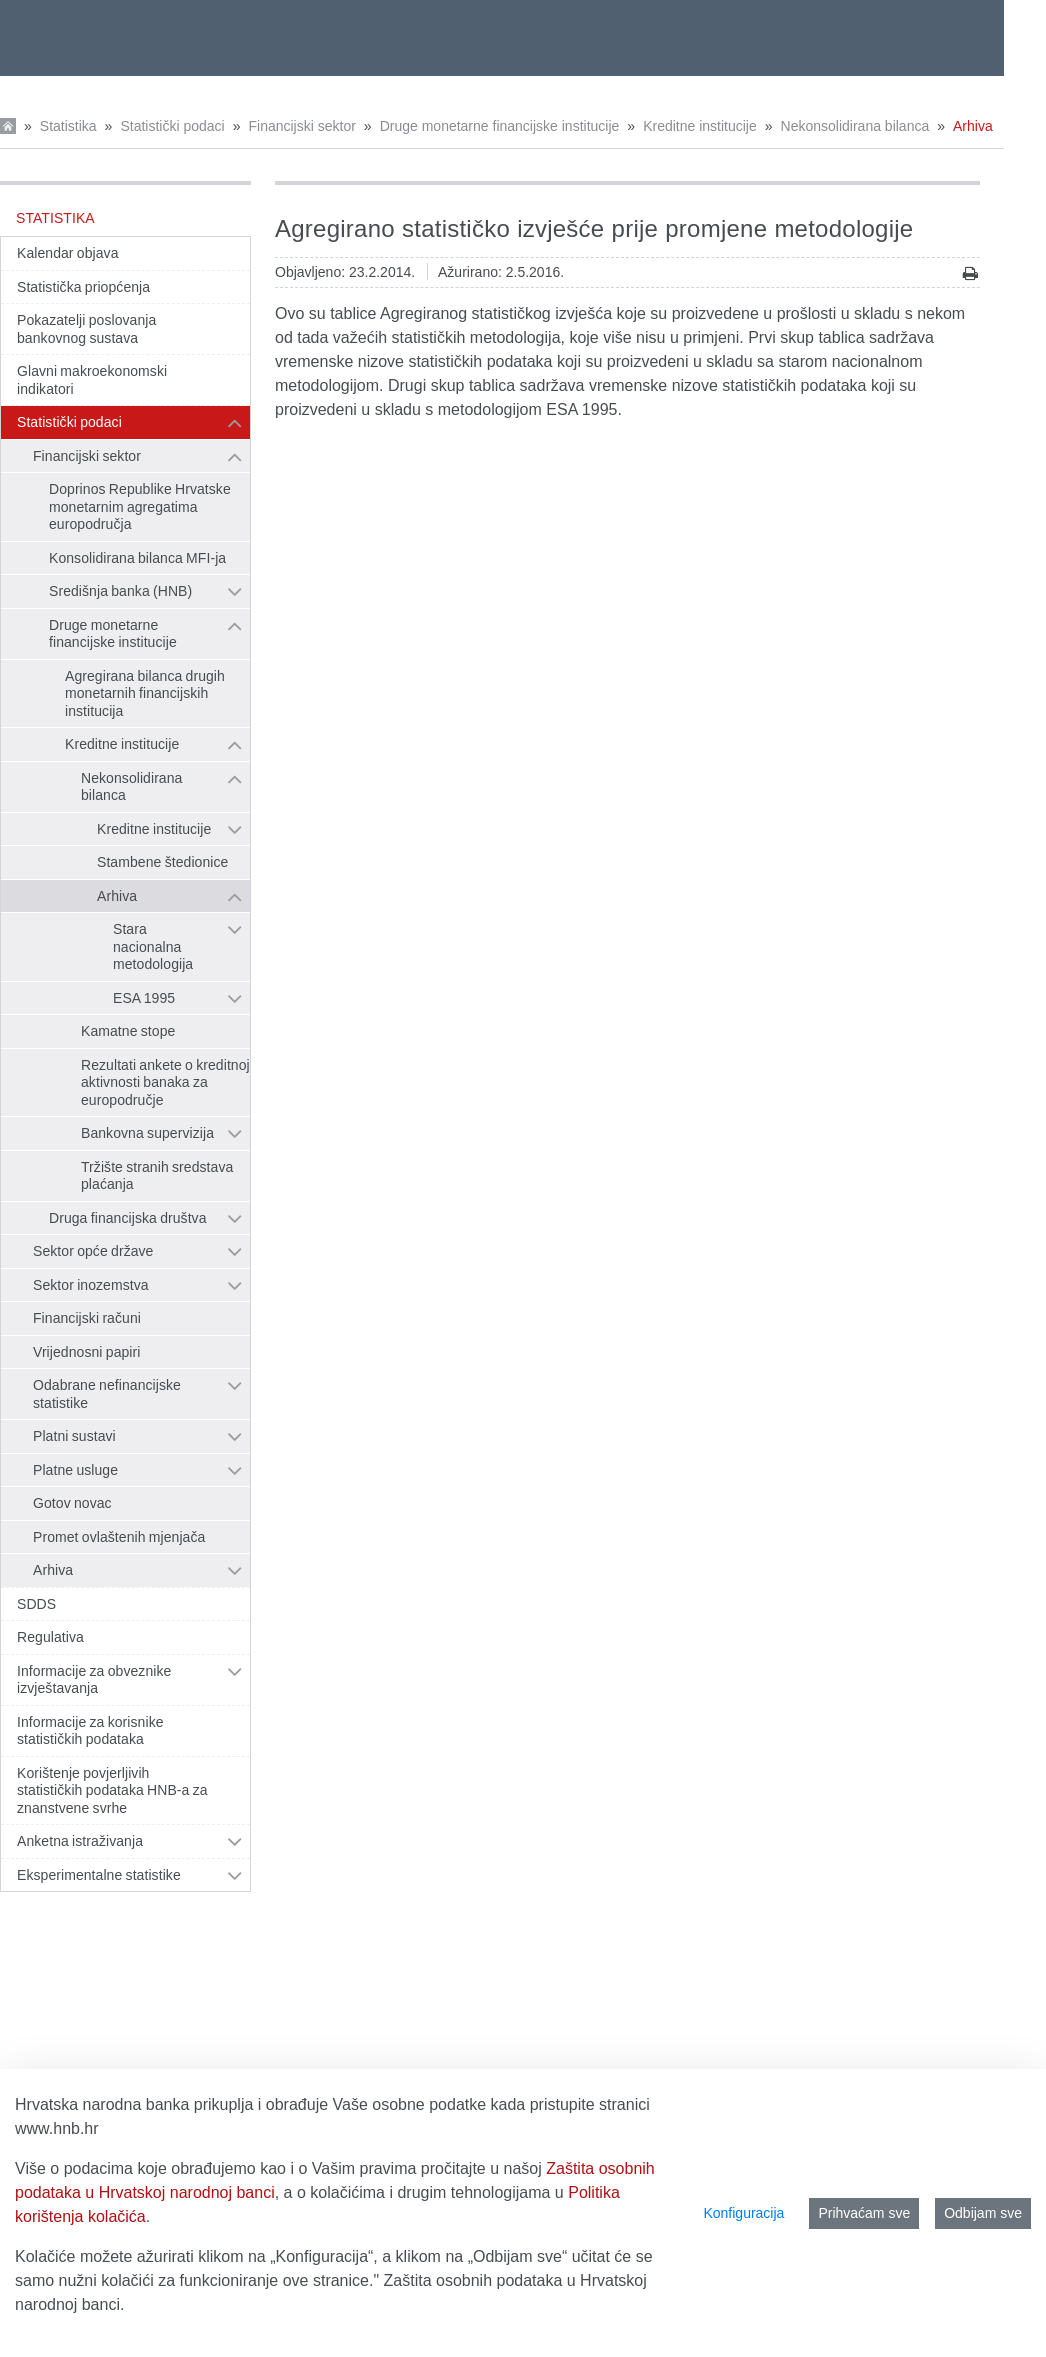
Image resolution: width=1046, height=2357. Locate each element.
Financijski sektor (301, 126)
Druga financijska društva (128, 1218)
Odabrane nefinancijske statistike (107, 1394)
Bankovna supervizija (147, 1133)
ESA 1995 (144, 998)
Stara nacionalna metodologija (153, 946)
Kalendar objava (68, 253)
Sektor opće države (93, 1251)
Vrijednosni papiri (86, 1352)
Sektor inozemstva (91, 1285)
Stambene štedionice (162, 862)
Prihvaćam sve (864, 2213)
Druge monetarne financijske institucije (500, 126)
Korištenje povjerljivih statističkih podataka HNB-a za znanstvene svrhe (112, 1790)
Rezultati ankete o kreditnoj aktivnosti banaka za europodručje (165, 1082)
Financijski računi (87, 1318)
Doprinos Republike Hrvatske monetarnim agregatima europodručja (140, 506)
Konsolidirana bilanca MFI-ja (137, 558)
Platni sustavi (74, 1436)
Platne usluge (75, 1470)
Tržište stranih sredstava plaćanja (157, 1176)
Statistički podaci (172, 126)
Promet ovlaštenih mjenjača (119, 1537)
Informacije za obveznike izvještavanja (94, 1680)
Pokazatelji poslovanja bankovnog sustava (86, 329)
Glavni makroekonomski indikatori (92, 380)
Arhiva (973, 126)
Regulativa (50, 1637)
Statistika (68, 126)
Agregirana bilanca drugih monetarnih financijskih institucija (145, 693)
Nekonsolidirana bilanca (855, 126)
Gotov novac (72, 1503)
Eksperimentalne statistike (99, 1875)
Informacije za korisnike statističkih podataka (90, 1731)
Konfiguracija (743, 2213)
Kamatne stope (128, 1031)
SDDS (36, 1604)
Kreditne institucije (700, 126)
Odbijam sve (983, 2213)
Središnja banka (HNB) (120, 591)
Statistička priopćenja (83, 287)
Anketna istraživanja (80, 1841)
